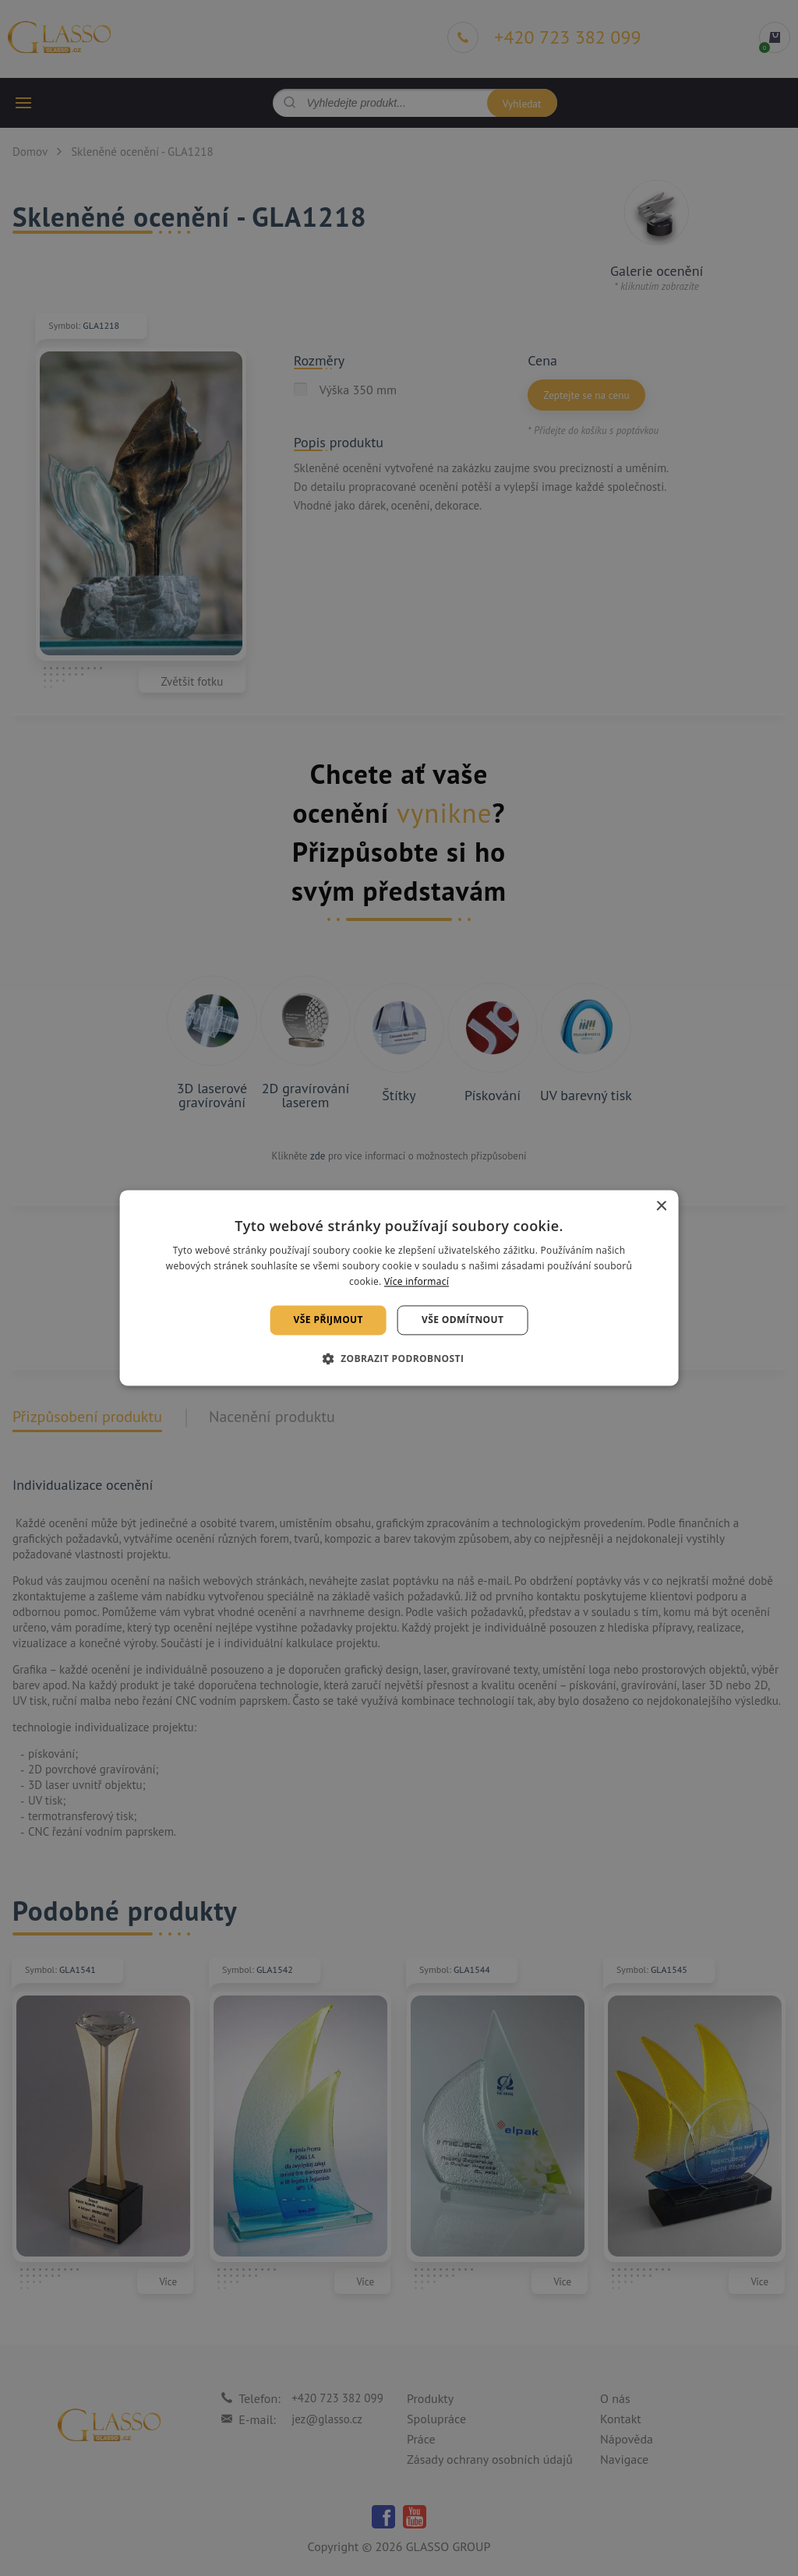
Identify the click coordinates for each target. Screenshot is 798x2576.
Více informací (416, 1281)
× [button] (660, 1206)
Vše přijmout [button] (328, 1319)
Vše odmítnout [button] (462, 1319)
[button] (399, 1359)
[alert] (399, 1288)
